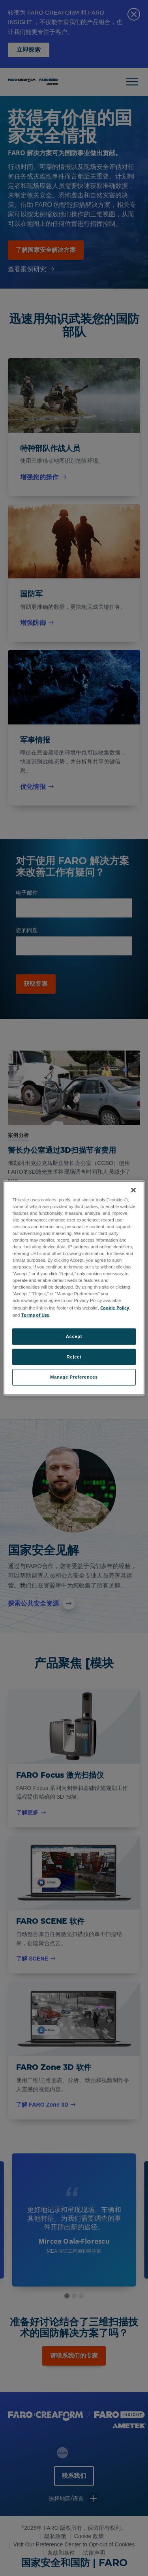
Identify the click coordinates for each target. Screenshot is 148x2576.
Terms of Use (35, 1314)
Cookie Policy (114, 1307)
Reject (74, 1356)
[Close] (133, 1190)
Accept (74, 1336)
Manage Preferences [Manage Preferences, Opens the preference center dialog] (74, 1377)
